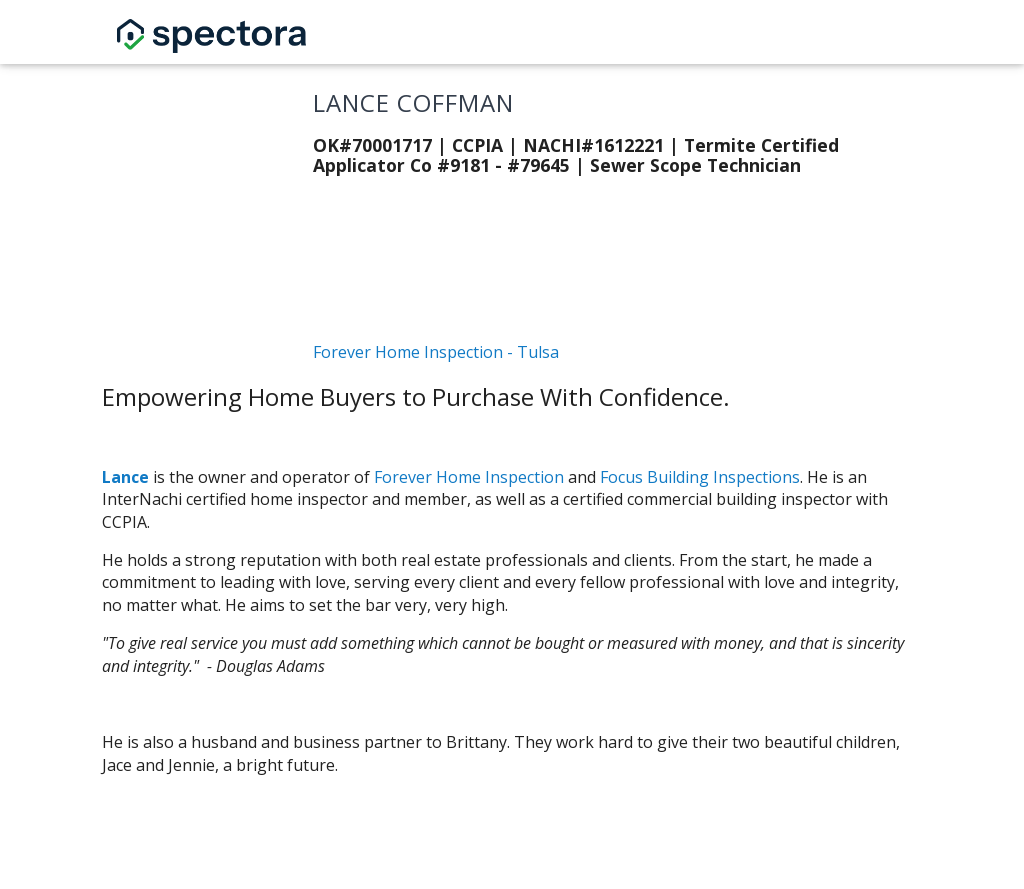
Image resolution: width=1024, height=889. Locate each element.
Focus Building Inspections (700, 477)
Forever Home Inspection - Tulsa (436, 352)
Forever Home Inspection (469, 477)
